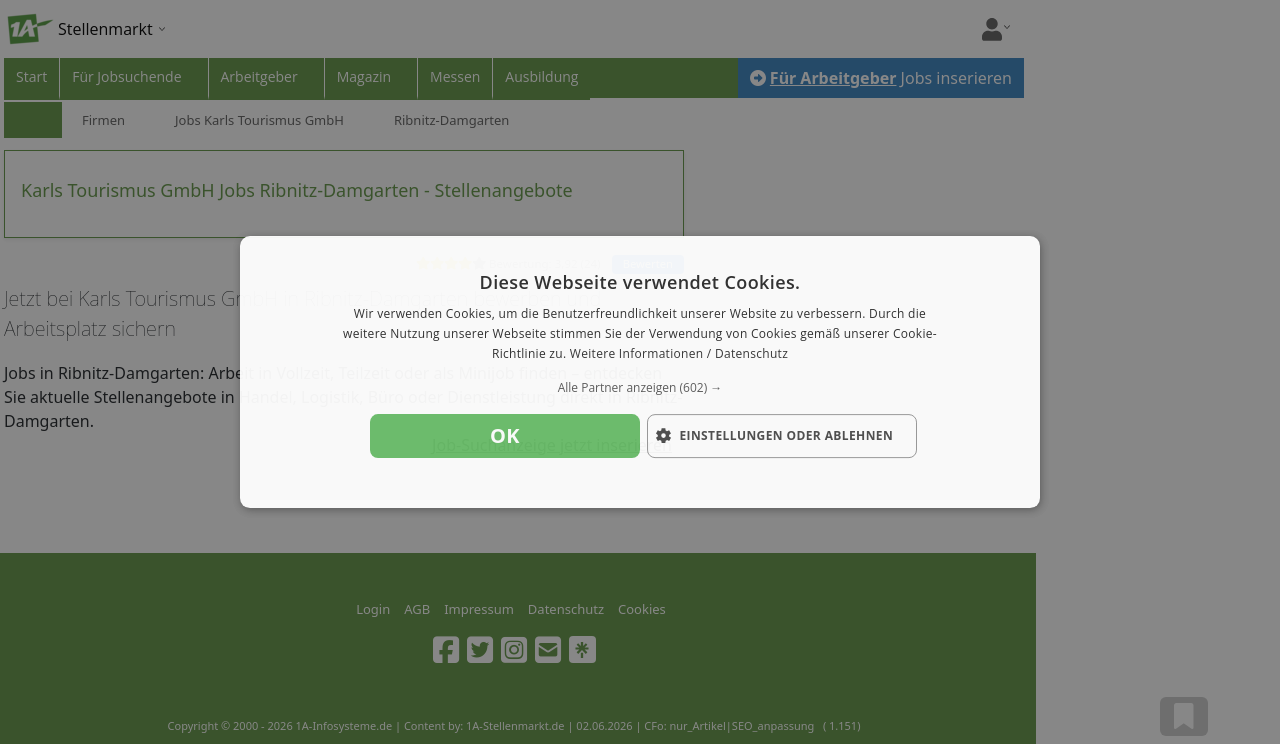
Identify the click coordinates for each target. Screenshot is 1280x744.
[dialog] (640, 372)
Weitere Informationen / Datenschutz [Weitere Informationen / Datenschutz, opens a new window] (679, 353)
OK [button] (505, 435)
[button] (640, 388)
